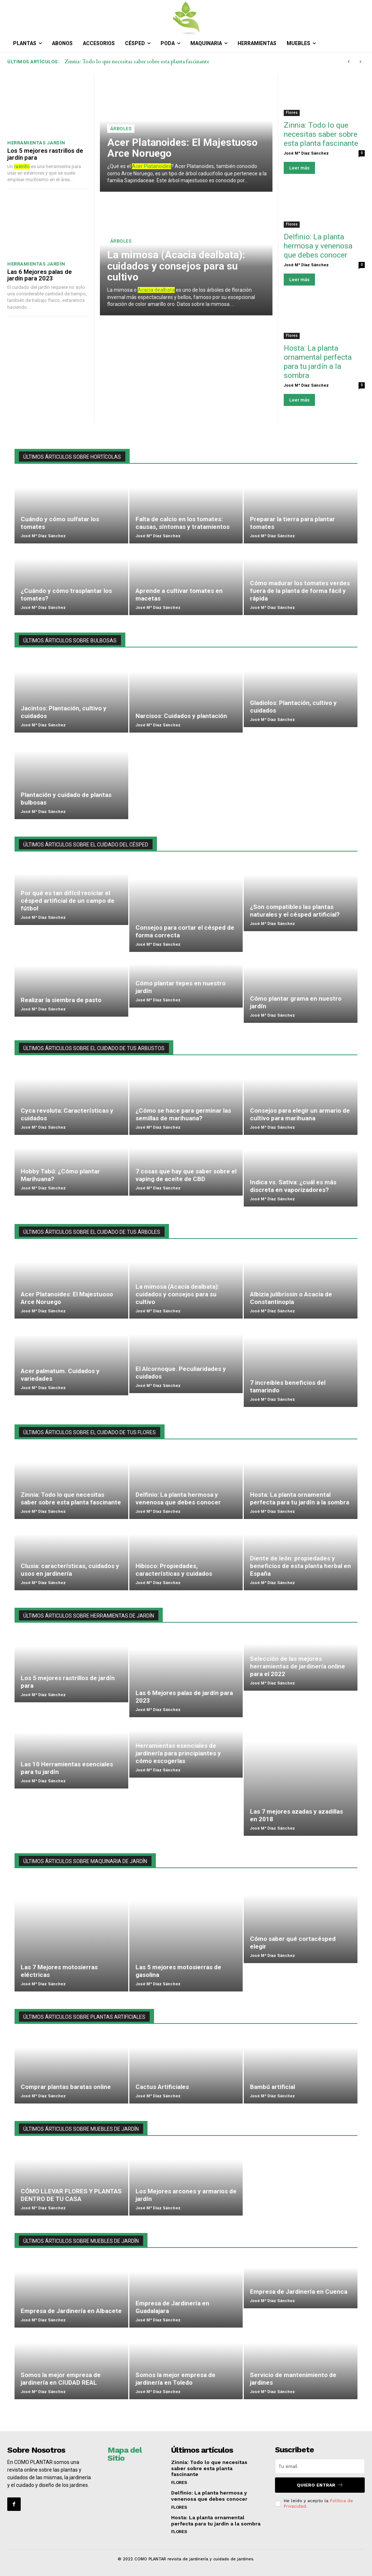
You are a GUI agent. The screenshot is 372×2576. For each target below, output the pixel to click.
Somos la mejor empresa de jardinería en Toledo (175, 2378)
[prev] (348, 61)
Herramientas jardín (36, 142)
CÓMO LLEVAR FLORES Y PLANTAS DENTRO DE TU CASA (71, 2195)
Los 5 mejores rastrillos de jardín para (45, 154)
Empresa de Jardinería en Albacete (71, 2310)
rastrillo (22, 166)
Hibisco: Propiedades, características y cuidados (174, 1569)
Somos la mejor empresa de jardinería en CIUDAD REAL (61, 2378)
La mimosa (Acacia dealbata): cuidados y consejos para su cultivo (176, 266)
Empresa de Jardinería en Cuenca (298, 2291)
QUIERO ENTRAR (320, 2485)
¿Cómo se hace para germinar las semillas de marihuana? (183, 1114)
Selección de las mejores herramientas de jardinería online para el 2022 (297, 1666)
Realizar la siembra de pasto (61, 1000)
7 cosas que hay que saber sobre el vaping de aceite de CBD (186, 1175)
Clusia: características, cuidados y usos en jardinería (70, 1569)
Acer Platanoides (151, 166)
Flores (292, 113)
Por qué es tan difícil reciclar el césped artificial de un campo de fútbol (67, 900)
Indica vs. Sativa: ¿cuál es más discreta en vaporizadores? (293, 1186)
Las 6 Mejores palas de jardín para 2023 (39, 275)
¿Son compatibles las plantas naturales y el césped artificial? (295, 910)
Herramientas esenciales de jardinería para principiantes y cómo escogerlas (178, 1753)
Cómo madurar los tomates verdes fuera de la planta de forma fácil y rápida (300, 590)
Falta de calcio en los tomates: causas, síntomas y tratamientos (183, 522)
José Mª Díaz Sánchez (306, 153)
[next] (360, 61)
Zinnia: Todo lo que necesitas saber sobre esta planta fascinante (137, 61)
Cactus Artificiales (162, 2086)
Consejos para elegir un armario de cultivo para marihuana (300, 1114)
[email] (320, 2466)
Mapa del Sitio (124, 2453)
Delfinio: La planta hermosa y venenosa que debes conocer (318, 245)
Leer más (299, 168)
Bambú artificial (272, 2086)
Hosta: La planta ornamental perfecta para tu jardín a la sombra (318, 362)
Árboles (121, 128)
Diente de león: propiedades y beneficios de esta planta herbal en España (300, 1566)
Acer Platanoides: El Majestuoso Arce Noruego (182, 148)
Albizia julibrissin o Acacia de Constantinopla (291, 1298)
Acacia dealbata (156, 290)
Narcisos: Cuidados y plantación (181, 715)
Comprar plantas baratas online (66, 2086)
